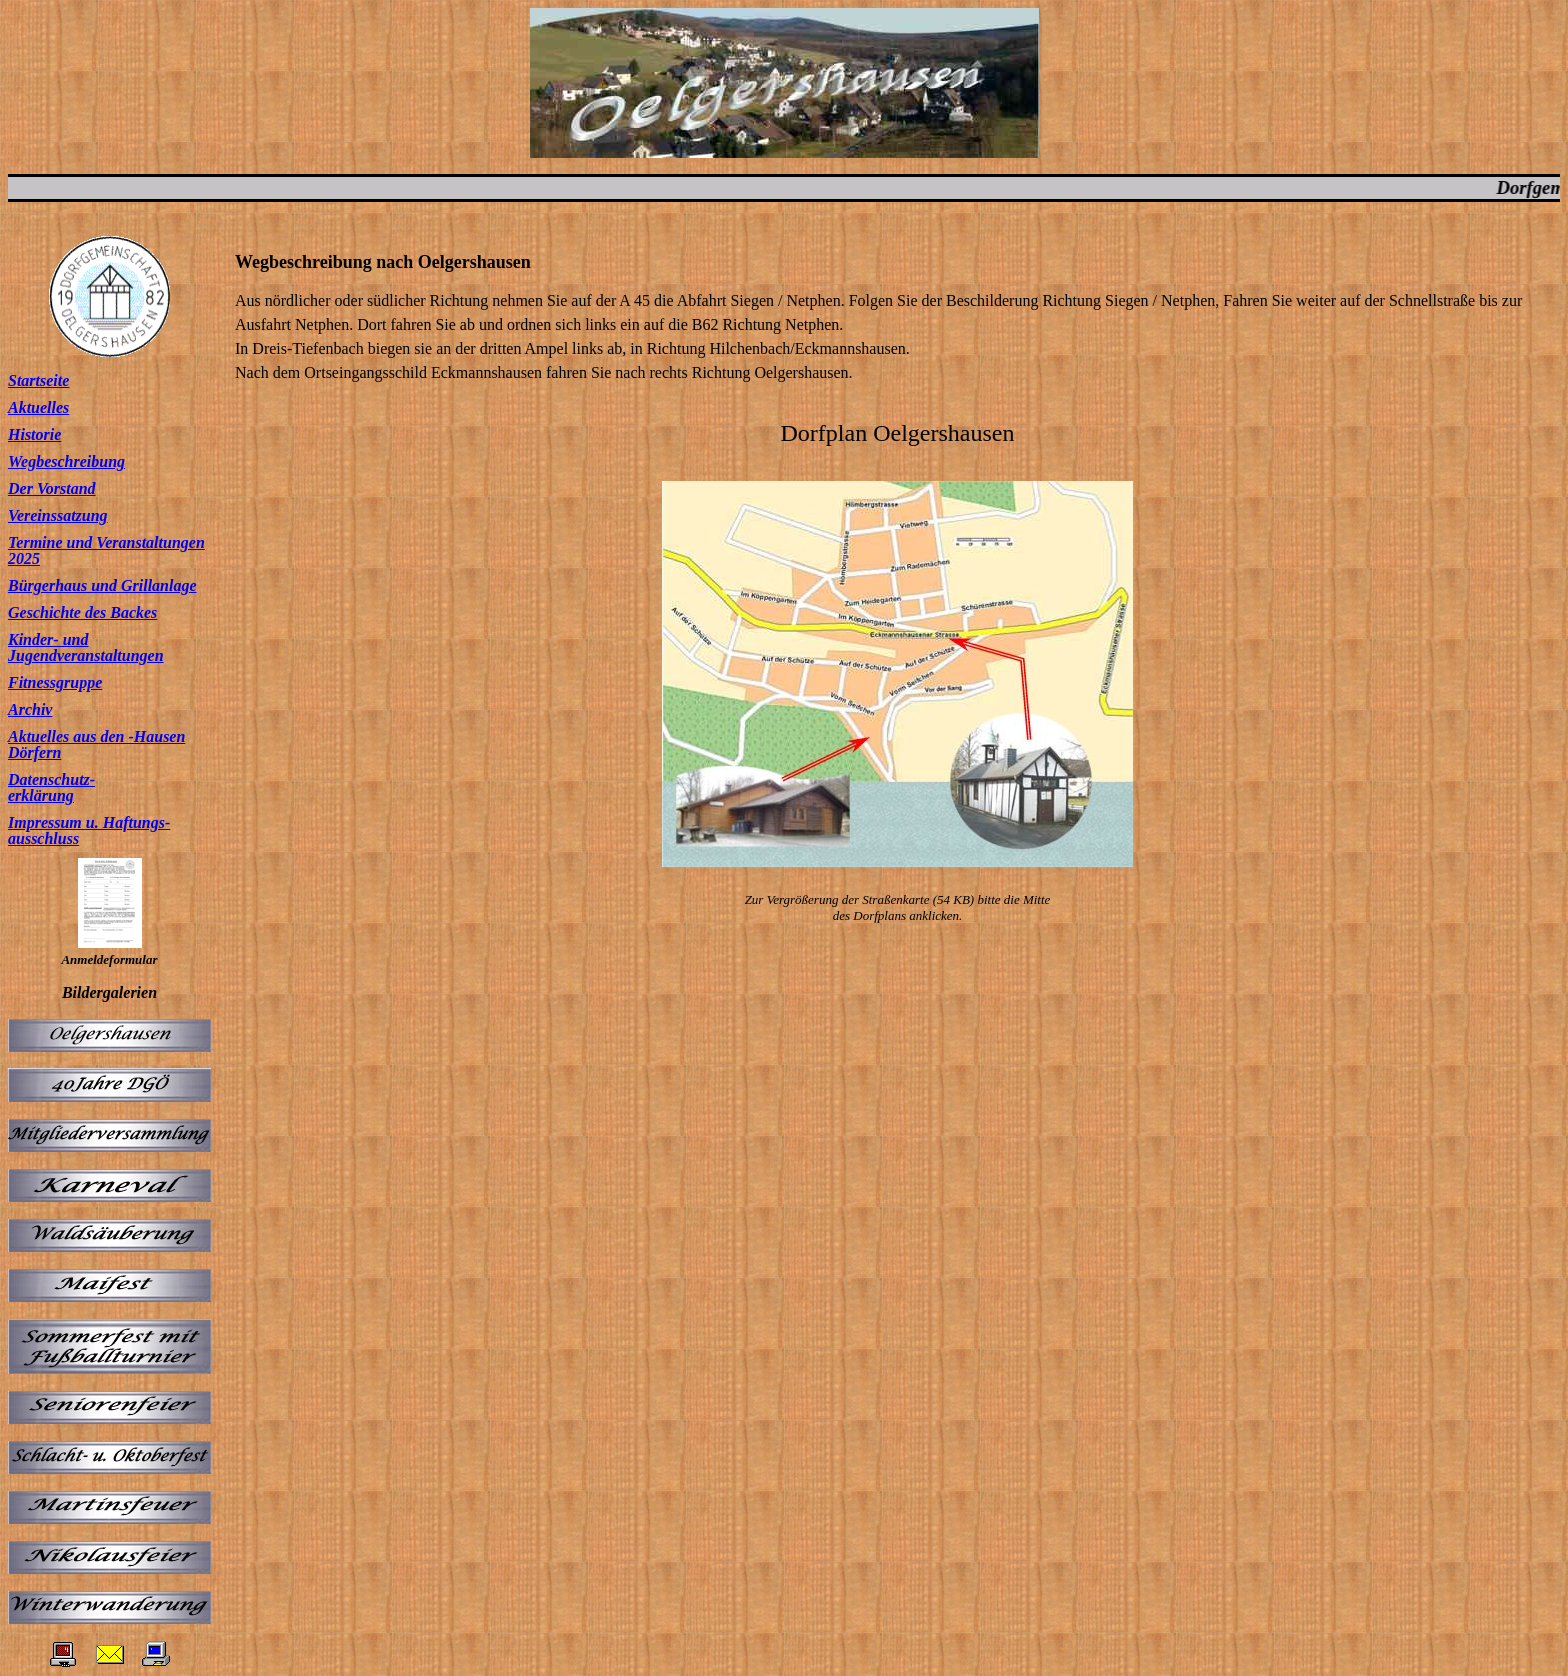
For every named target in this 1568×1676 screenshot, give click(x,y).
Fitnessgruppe (55, 682)
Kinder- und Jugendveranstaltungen (86, 647)
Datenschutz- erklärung (51, 787)
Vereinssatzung (58, 515)
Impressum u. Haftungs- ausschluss (89, 830)
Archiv (30, 709)
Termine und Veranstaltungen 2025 (106, 550)
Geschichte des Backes (82, 612)
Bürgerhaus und (62, 585)
